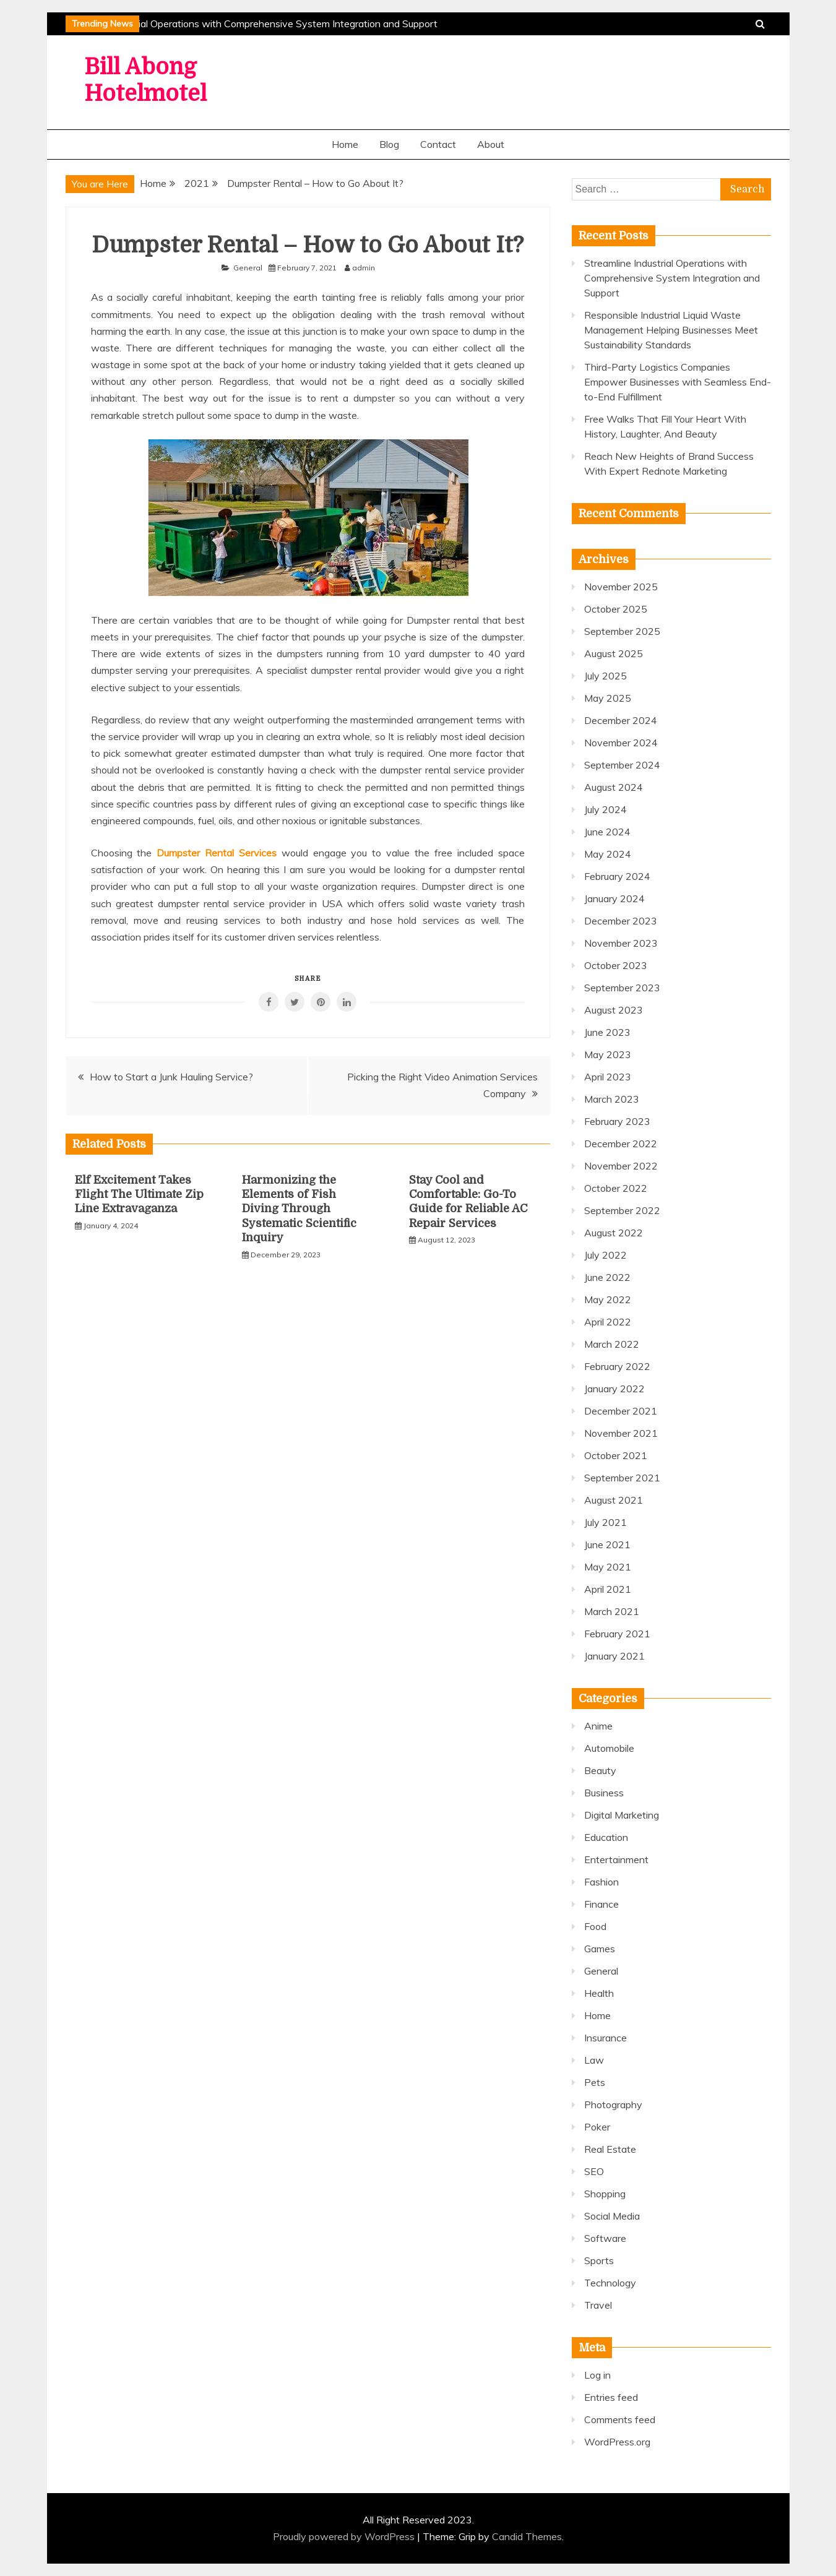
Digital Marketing (621, 1815)
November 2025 (621, 586)
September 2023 (622, 987)
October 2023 (615, 965)
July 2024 (605, 809)
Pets (594, 2082)
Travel (598, 2305)
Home (345, 144)
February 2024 (617, 876)
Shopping (605, 2193)
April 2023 (607, 1076)
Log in (597, 2375)
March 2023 (611, 1099)
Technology (610, 2283)
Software (605, 2238)
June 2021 (607, 1544)
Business (604, 1792)
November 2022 (621, 1166)
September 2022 (622, 1210)
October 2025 (615, 609)
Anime (598, 1726)
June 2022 (607, 1277)
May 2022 (607, 1299)
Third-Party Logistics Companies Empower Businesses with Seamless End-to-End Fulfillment (677, 382)
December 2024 (620, 720)
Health (599, 1993)
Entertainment (616, 1859)
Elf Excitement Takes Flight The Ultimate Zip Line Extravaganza (139, 1194)
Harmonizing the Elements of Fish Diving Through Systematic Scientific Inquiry (299, 1209)
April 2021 (607, 1589)
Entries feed (611, 2397)
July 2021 (605, 1522)
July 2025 (605, 676)
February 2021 (617, 1633)
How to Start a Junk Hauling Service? (171, 1076)
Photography (613, 2104)
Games (599, 1948)
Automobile (609, 1748)
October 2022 (615, 1188)
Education (606, 1837)
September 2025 (622, 631)
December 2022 (620, 1143)
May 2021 (607, 1567)
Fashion (601, 1882)
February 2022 (617, 1366)
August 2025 (613, 653)
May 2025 (607, 698)
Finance (601, 1904)
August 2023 (613, 1010)
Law (594, 2060)
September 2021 (622, 1477)
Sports (599, 2260)
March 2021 (611, 1611)
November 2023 (621, 943)
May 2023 (607, 1054)
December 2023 (620, 921)
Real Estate (610, 2149)
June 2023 (607, 1032)
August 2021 (613, 1500)
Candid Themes (527, 2536)
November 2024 (621, 742)
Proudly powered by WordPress (345, 2536)
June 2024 (607, 831)
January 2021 (614, 1656)
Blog (389, 144)
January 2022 (614, 1388)
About (490, 144)
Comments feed (619, 2419)
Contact (438, 144)
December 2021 (620, 1411)
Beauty (600, 1770)
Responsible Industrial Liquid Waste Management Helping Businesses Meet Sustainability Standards (671, 330)
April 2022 (607, 1322)
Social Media (612, 2216)
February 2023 (617, 1121)
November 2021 (621, 1433)
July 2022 (605, 1255)
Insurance (605, 2037)
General (247, 267)
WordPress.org (617, 2442)
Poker (597, 2127)
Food (595, 1926)
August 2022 (613, 1232)
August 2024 (613, 787)
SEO (594, 2171)
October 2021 (615, 1455)
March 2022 (611, 1344)
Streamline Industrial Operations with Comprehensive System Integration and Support (250, 23)
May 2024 (607, 854)
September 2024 (622, 765)
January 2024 (614, 898)
